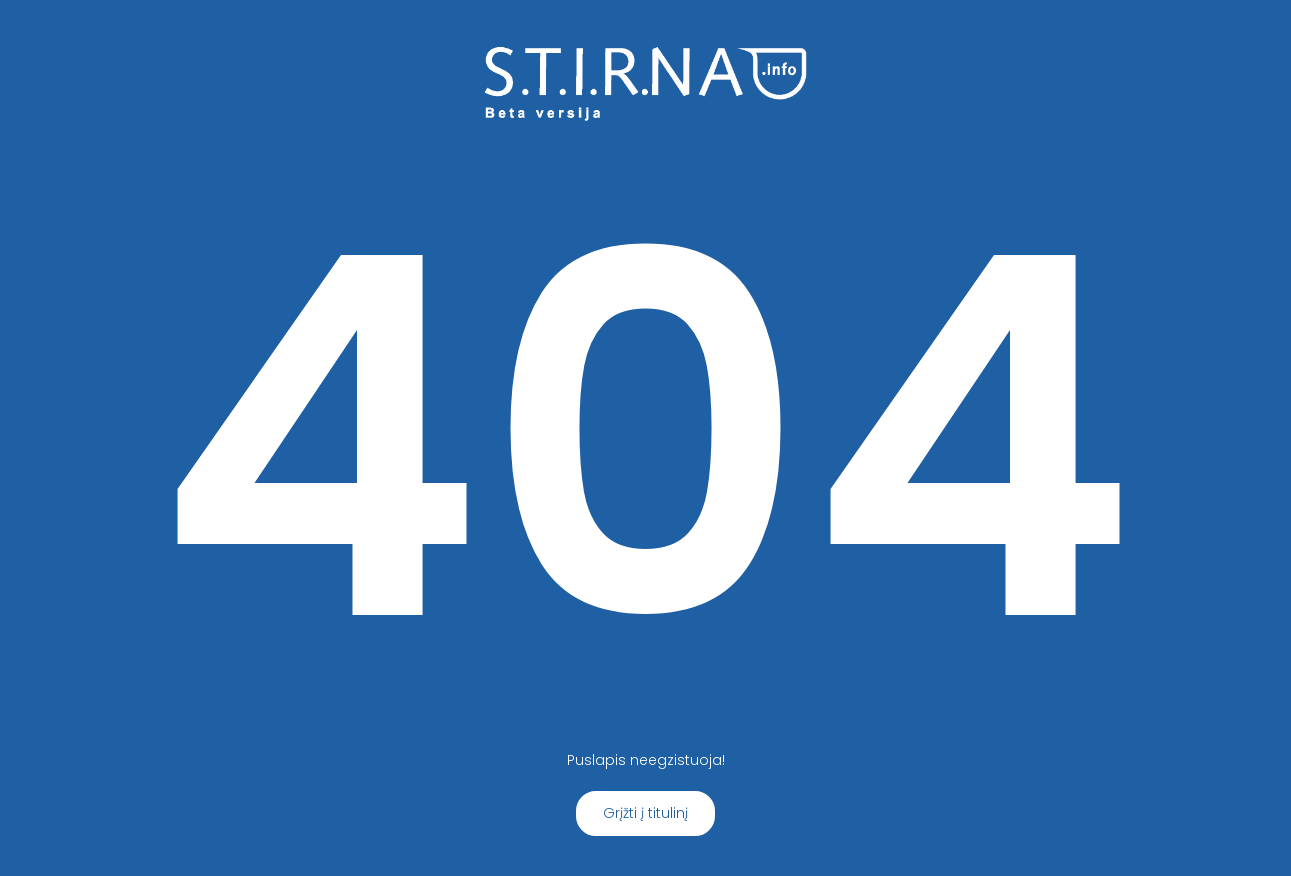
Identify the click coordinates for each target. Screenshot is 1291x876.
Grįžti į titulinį (645, 813)
